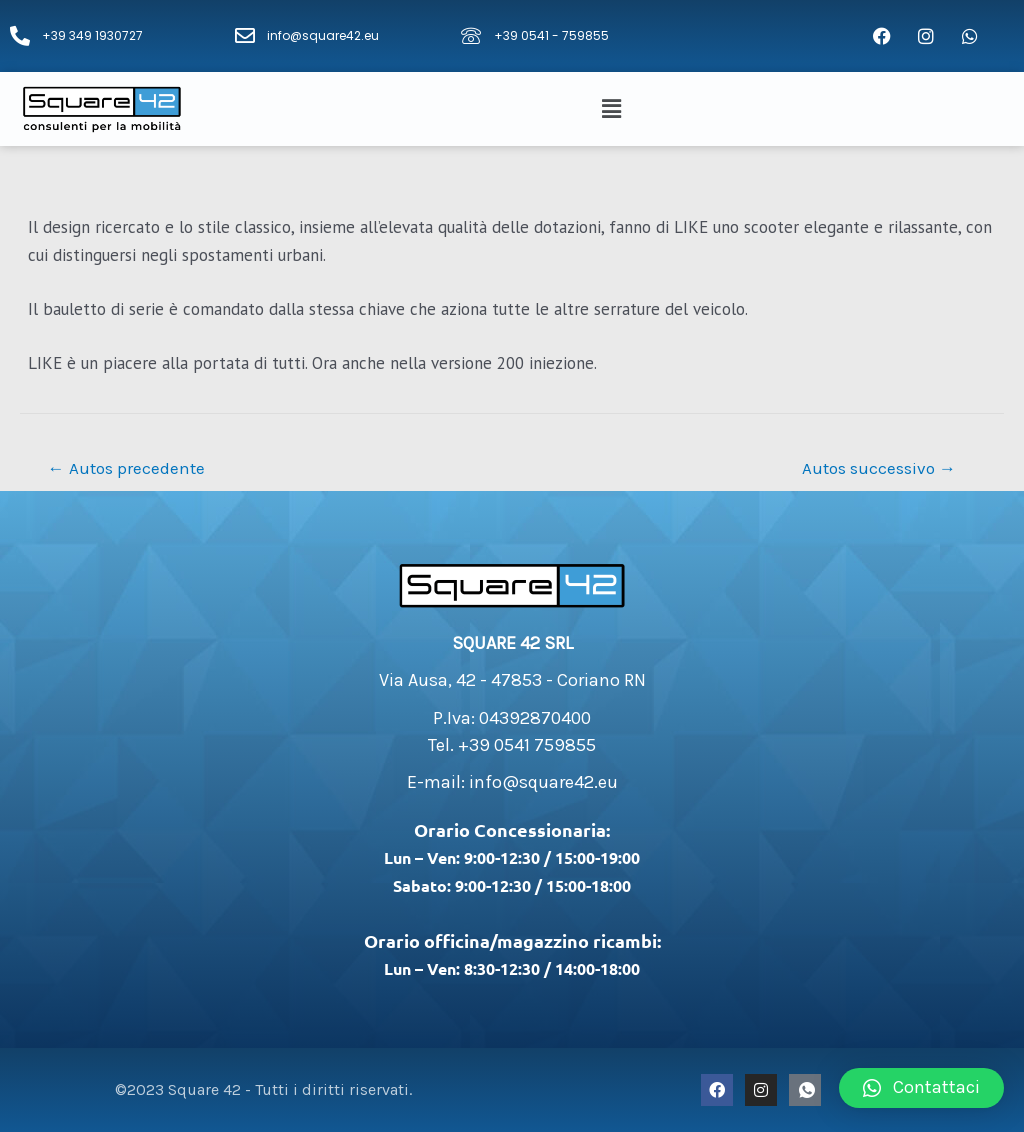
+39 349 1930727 (92, 35)
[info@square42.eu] (245, 36)
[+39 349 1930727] (20, 36)
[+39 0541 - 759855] (471, 36)
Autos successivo (879, 468)
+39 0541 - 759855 (551, 35)
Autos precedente (126, 468)
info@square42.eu (323, 35)
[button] (614, 109)
